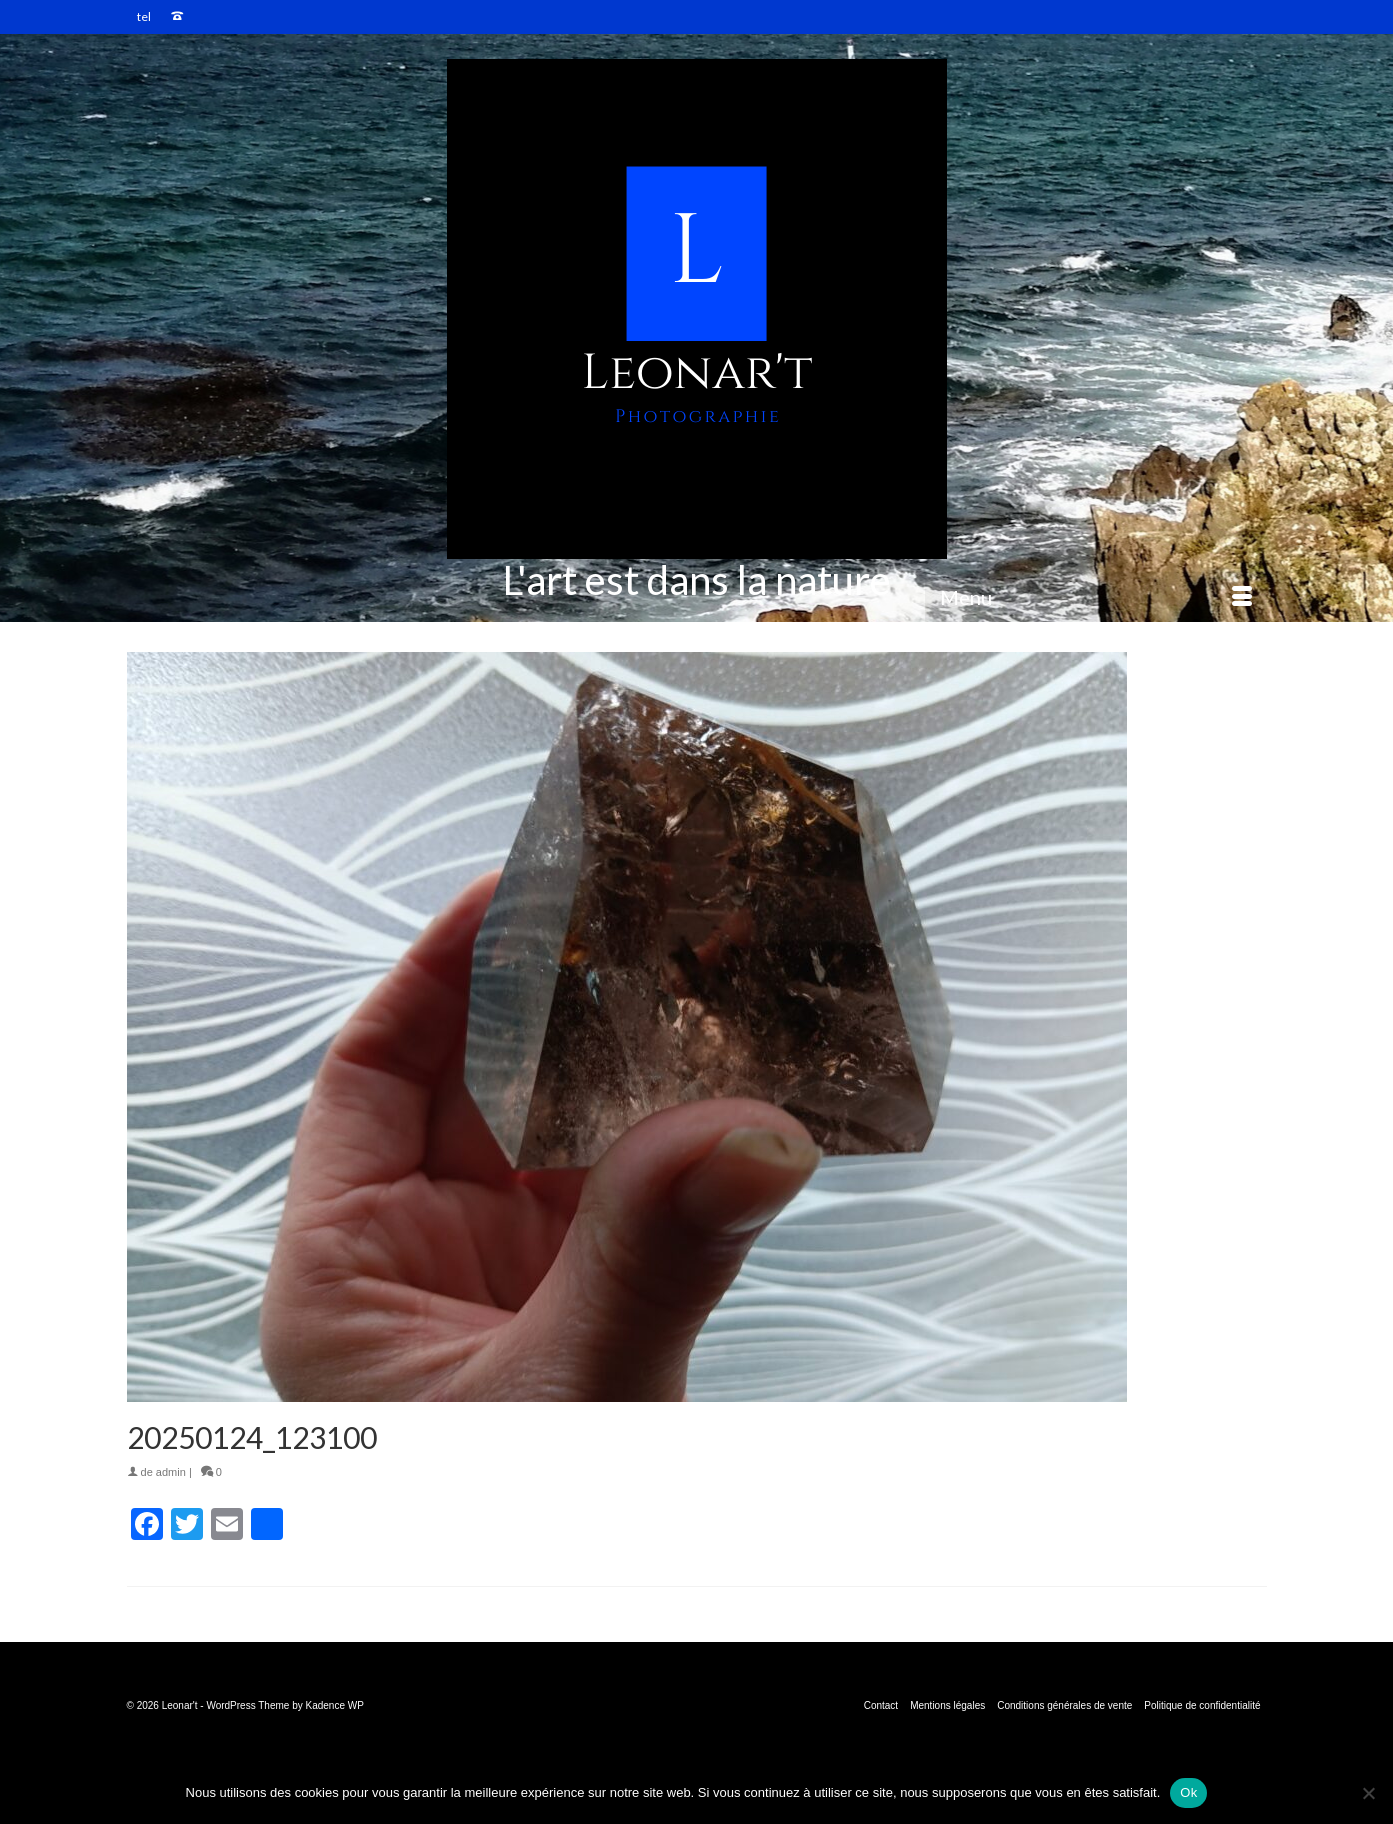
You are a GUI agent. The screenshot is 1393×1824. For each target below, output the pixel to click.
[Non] (1368, 1793)
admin (171, 1472)
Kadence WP (335, 1705)
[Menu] (1096, 597)
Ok (1188, 1792)
